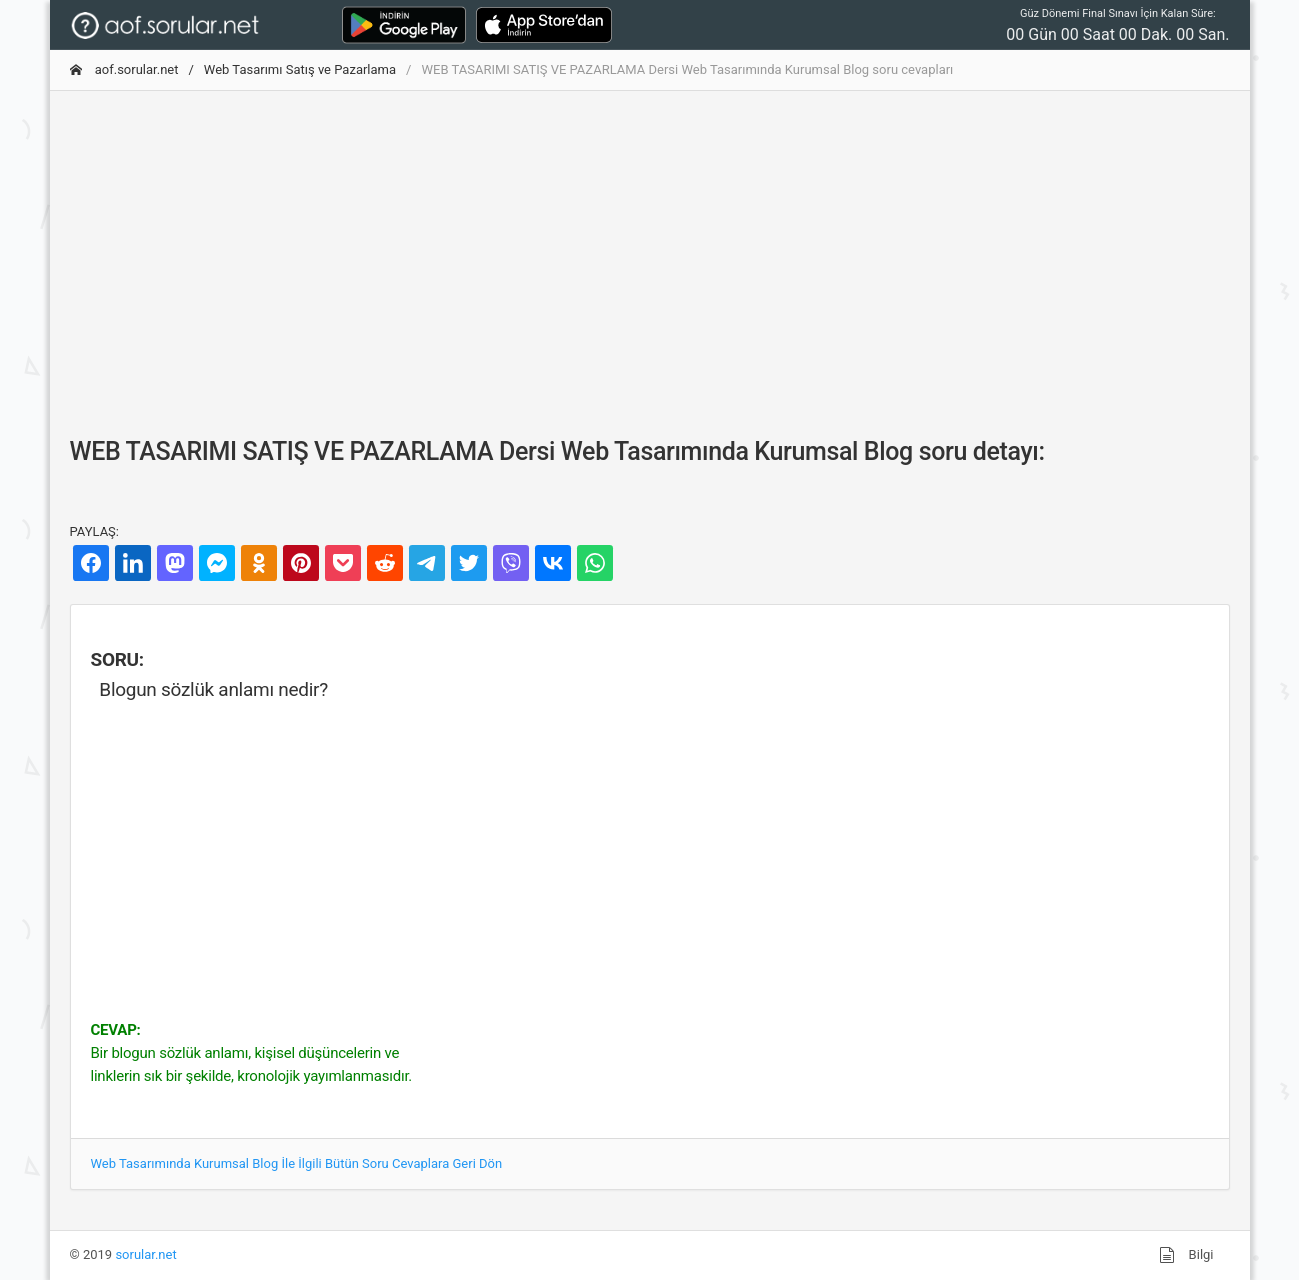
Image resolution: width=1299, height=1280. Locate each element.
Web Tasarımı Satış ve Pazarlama (300, 69)
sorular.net (145, 1254)
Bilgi (1186, 1255)
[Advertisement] (650, 247)
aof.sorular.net (124, 69)
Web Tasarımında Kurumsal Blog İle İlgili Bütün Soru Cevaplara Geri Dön (297, 1163)
